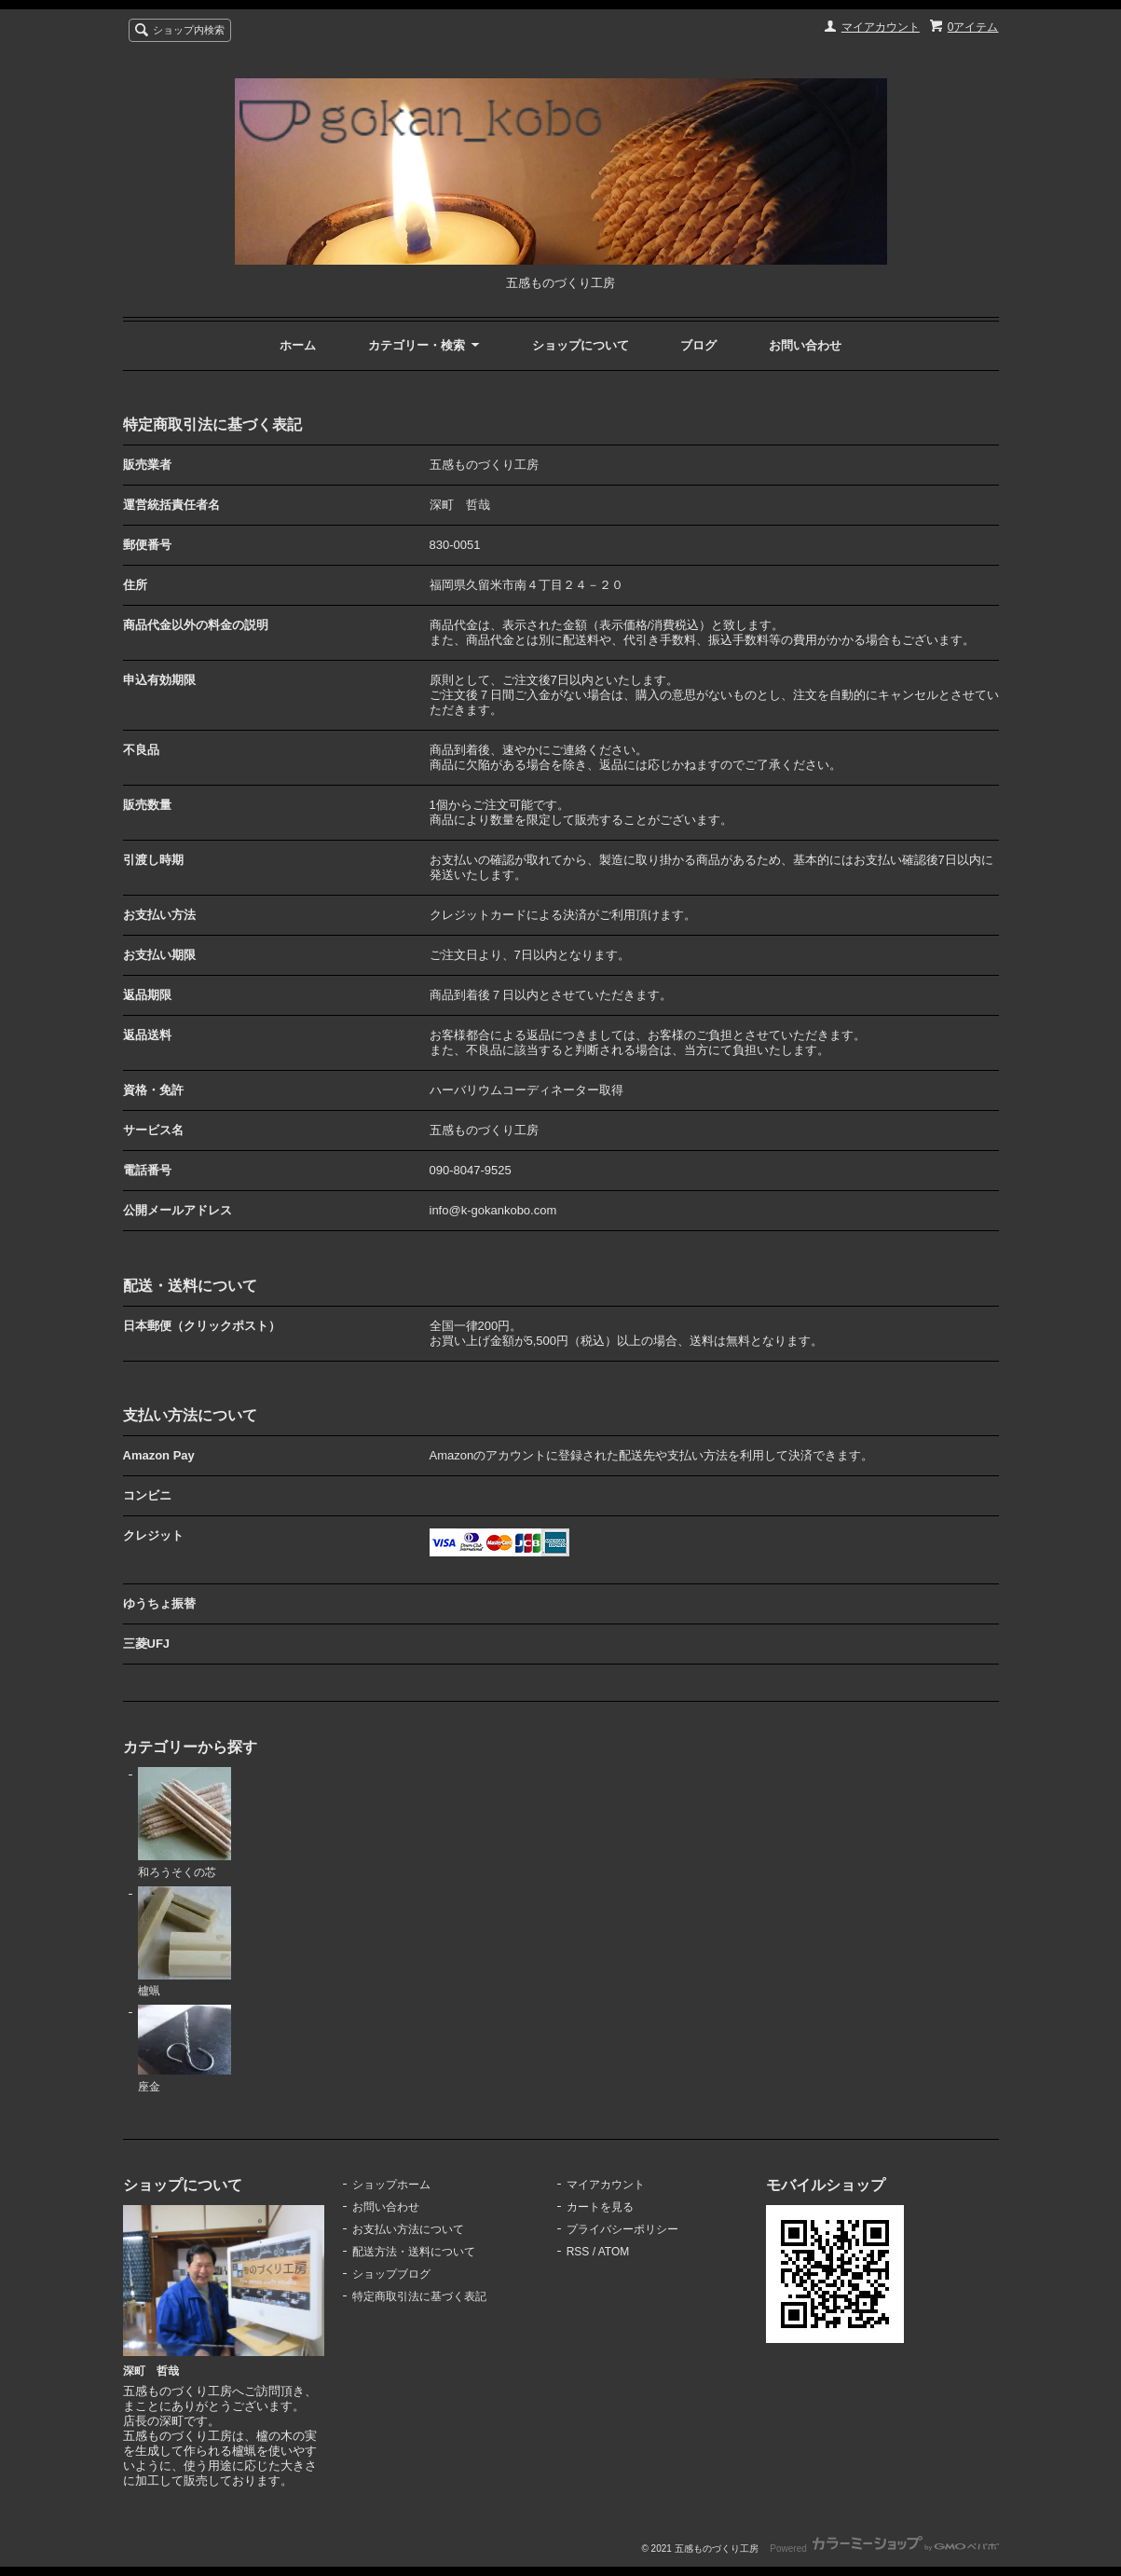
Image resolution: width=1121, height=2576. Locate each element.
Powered (884, 2548)
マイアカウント (880, 27)
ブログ (698, 345)
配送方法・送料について (413, 2251)
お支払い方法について (408, 2229)
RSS (578, 2251)
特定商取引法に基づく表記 (419, 2296)
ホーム (298, 345)
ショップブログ (391, 2274)
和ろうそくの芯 (184, 1823)
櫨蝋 (184, 1942)
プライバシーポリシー (622, 2229)
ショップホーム (391, 2184)
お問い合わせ (805, 345)
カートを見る (600, 2206)
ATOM (614, 2251)
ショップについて (580, 345)
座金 (184, 2049)
